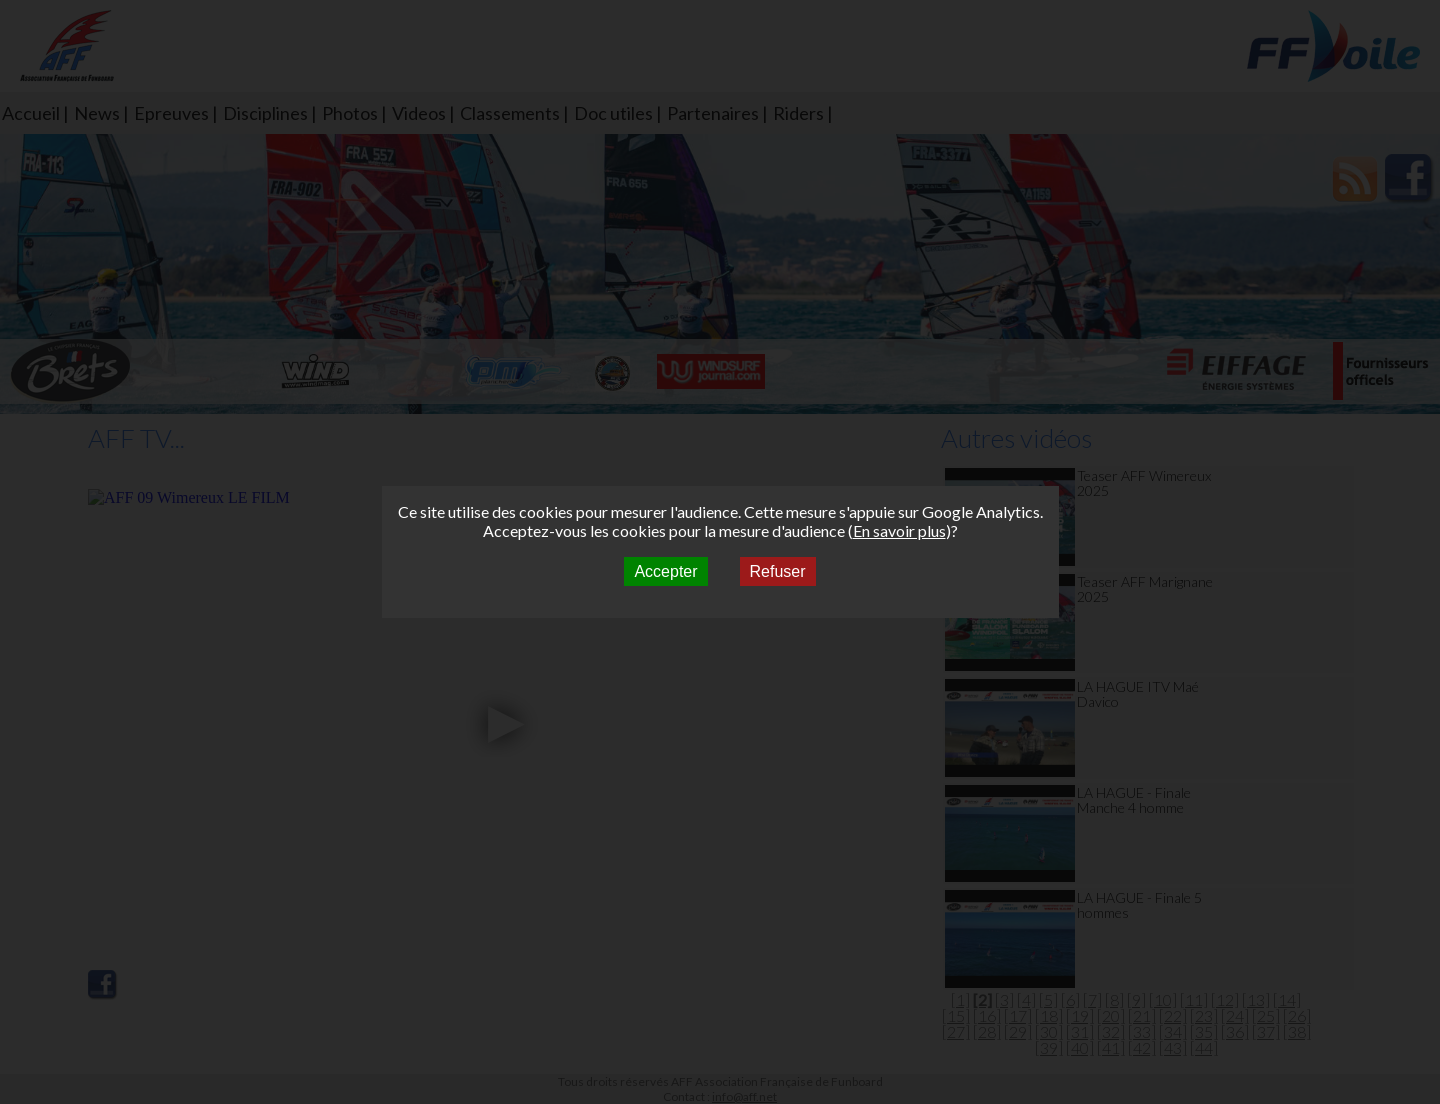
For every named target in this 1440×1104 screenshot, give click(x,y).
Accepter (665, 571)
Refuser (778, 571)
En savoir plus (899, 530)
